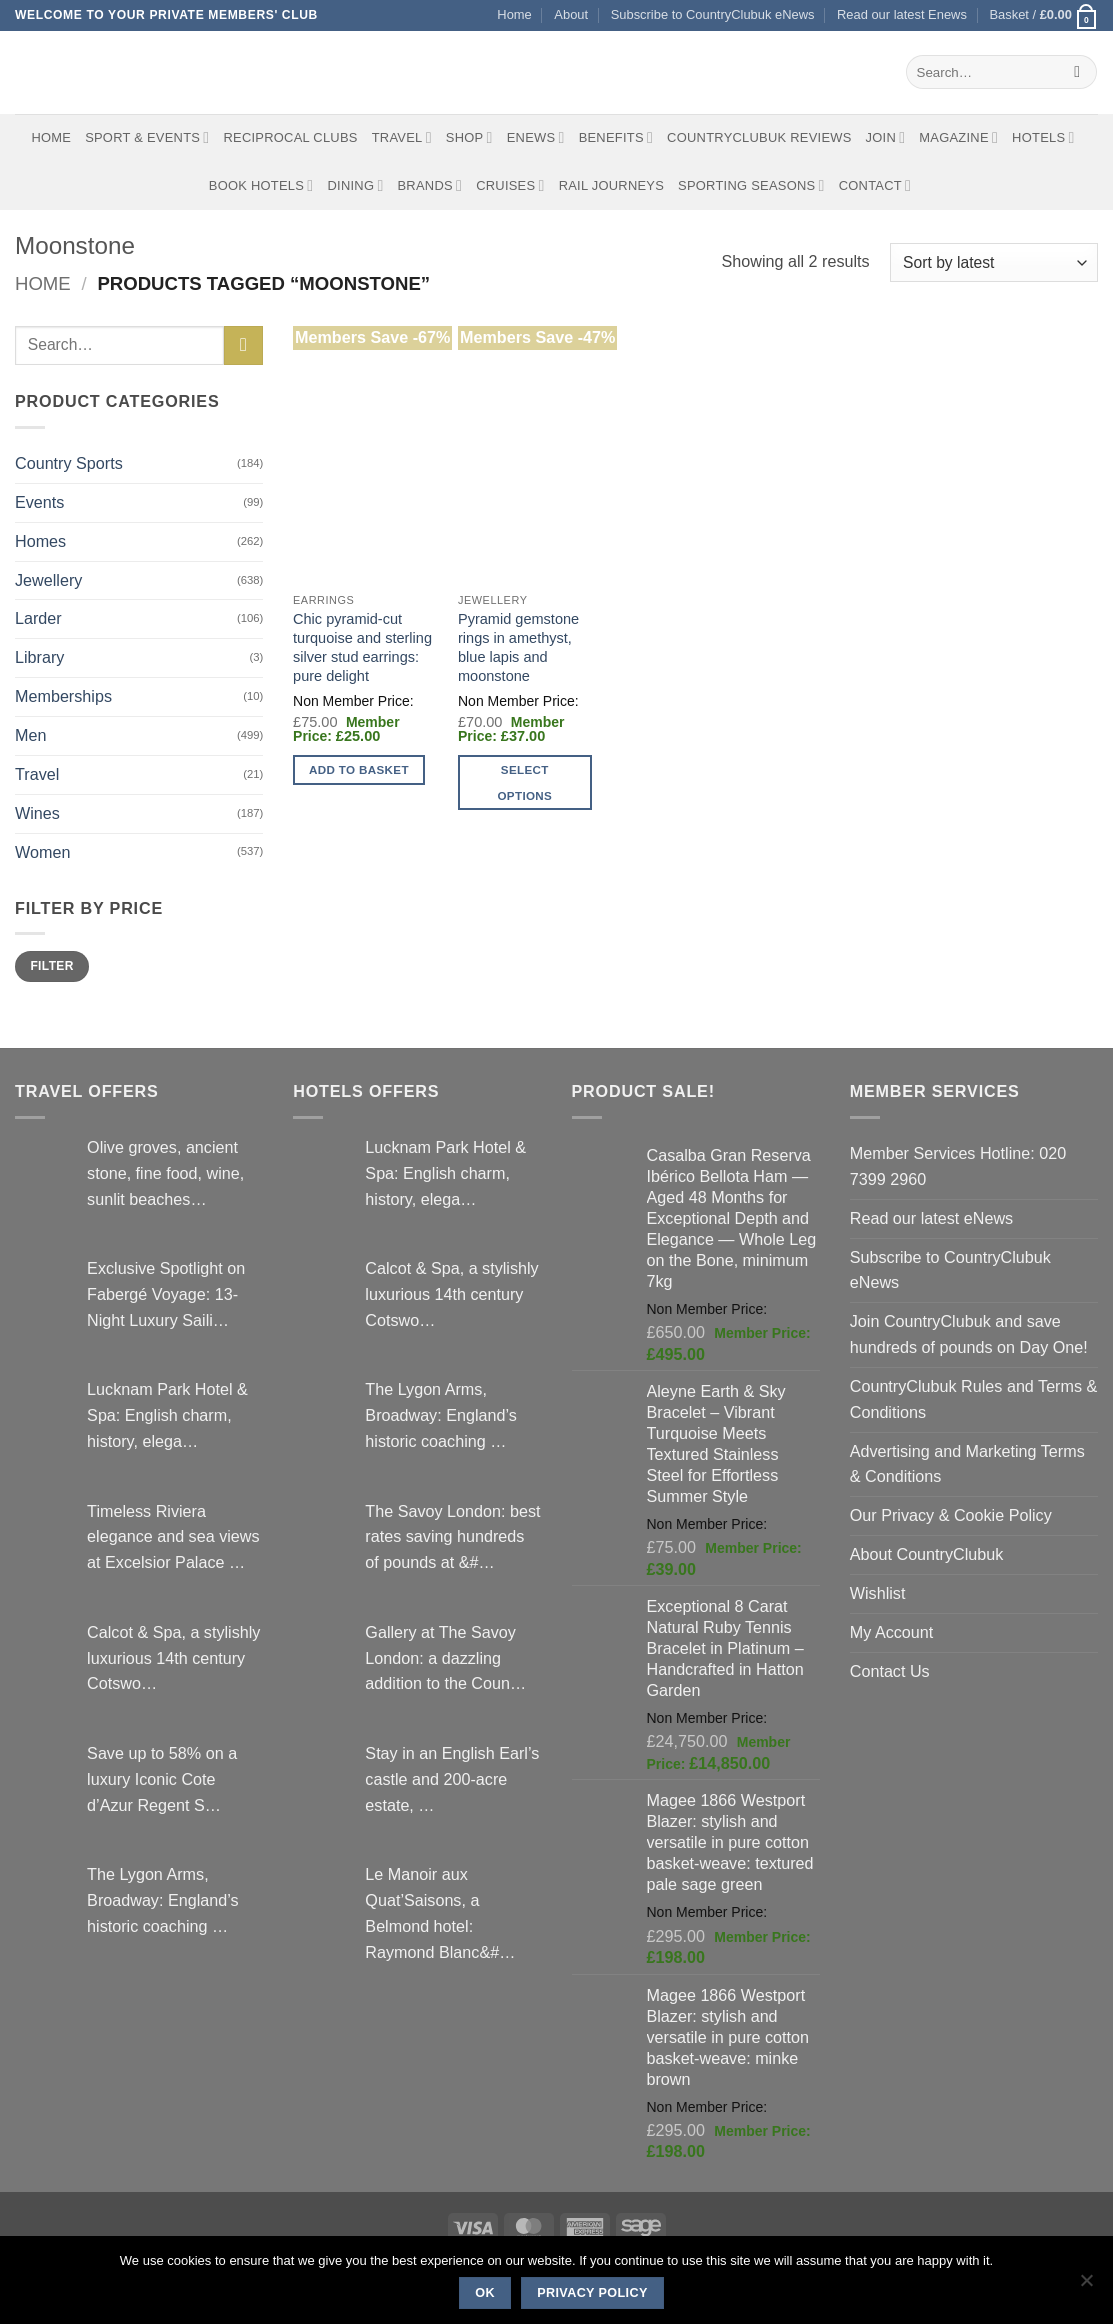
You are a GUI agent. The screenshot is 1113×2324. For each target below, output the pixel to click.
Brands (430, 185)
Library (39, 657)
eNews (536, 137)
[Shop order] (994, 262)
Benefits (616, 137)
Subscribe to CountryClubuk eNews (713, 14)
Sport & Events (147, 137)
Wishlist (878, 1593)
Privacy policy (592, 2293)
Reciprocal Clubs (290, 137)
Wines (37, 813)
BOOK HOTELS (261, 185)
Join (886, 137)
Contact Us (890, 1671)
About (571, 14)
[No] (1086, 2286)
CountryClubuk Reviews (759, 137)
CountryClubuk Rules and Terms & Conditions (974, 1399)
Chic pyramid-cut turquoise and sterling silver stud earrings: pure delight (362, 647)
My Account (892, 1632)
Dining (355, 185)
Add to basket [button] (359, 769)
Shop (469, 137)
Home (514, 14)
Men (30, 735)
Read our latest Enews (902, 14)
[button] (1043, 15)
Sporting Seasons (751, 185)
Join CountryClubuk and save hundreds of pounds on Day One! (969, 1334)
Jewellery (48, 580)
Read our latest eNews (931, 1218)
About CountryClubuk (927, 1554)
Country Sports (69, 463)
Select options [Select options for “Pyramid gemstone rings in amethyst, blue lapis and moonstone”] (524, 782)
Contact (875, 185)
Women (42, 852)
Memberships (63, 696)
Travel (402, 137)
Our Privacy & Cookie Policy (951, 1515)
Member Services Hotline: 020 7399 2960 (958, 1166)
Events (39, 502)
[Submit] (1077, 72)
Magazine (958, 137)
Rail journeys (611, 185)
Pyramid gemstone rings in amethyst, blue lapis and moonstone (518, 647)
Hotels (1043, 137)
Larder (38, 618)
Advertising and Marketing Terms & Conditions (967, 1464)
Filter (51, 966)
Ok (485, 2293)
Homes (40, 541)
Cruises (510, 185)
